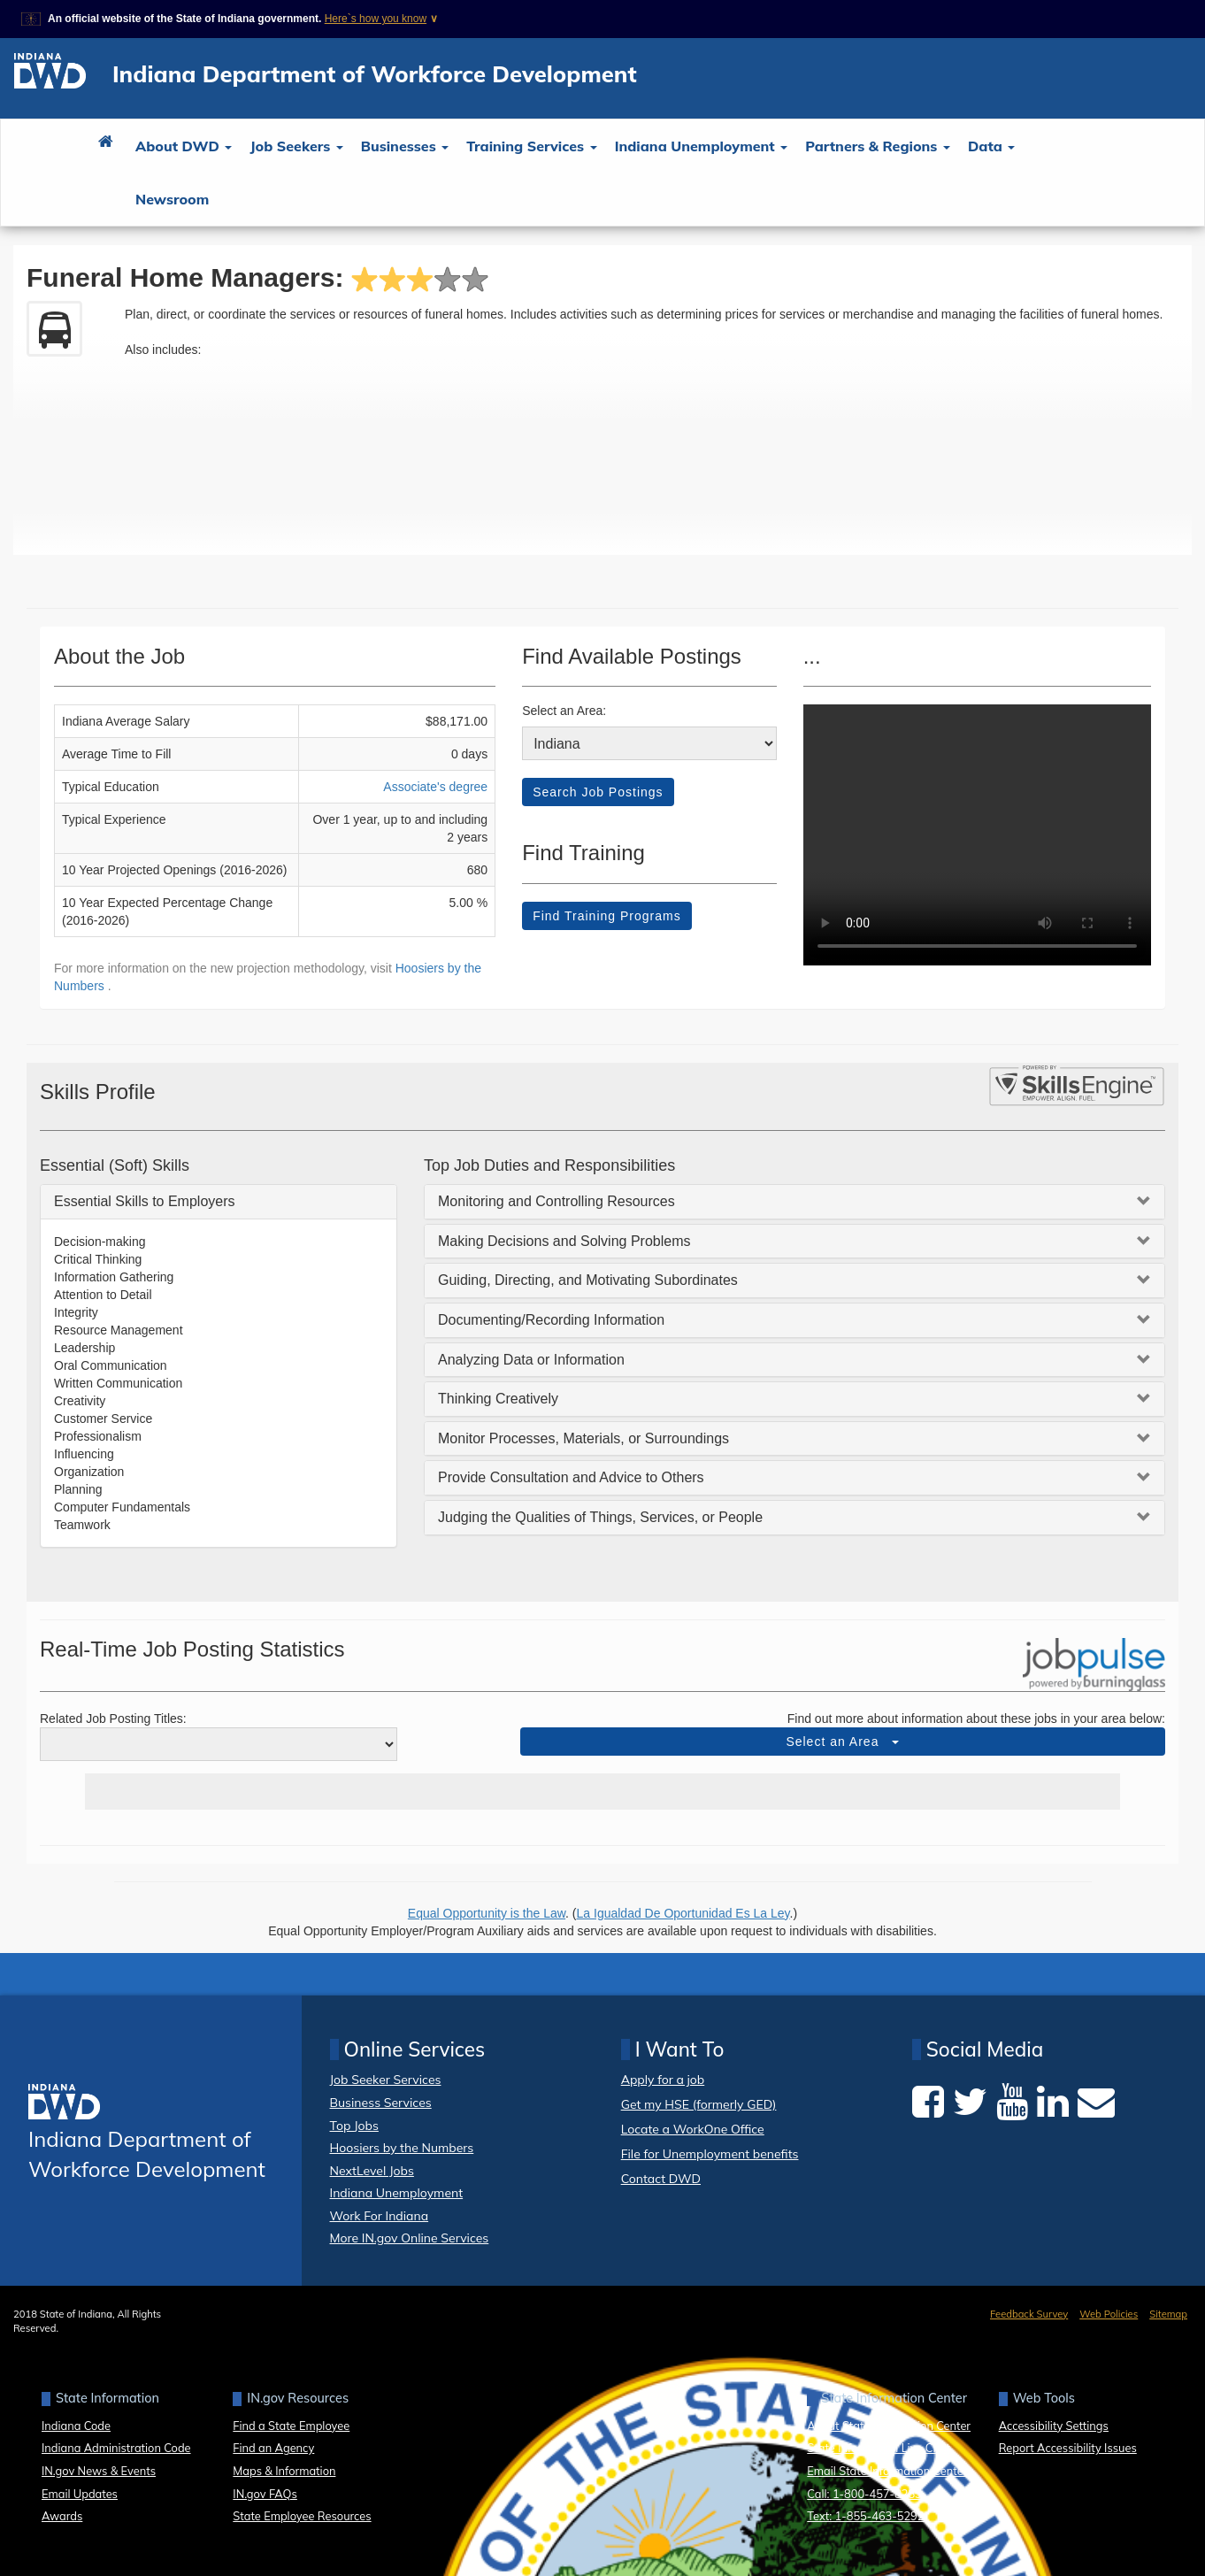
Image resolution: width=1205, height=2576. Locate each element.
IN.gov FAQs (265, 2494)
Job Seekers (295, 146)
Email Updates (80, 2494)
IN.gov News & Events (99, 2471)
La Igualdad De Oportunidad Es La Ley (683, 1913)
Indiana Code (76, 2425)
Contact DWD (661, 2179)
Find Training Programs (607, 916)
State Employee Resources (302, 2516)
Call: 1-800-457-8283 (864, 2494)
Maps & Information (284, 2471)
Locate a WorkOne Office (692, 2129)
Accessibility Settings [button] (1054, 2425)
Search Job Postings (598, 792)
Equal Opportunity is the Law (486, 1913)
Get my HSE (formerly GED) (699, 2104)
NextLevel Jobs (372, 2171)
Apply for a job (663, 2080)
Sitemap (1168, 2314)
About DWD (183, 146)
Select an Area (842, 1741)
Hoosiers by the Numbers (402, 2148)
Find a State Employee (291, 2425)
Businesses (405, 146)
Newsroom (172, 199)
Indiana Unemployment (701, 146)
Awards (62, 2516)
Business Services (381, 2102)
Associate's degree (435, 787)
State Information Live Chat (878, 2448)
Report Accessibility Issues (1068, 2448)
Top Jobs (354, 2125)
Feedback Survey (1029, 2314)
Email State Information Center (887, 2471)
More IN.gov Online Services (409, 2238)
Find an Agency (273, 2448)
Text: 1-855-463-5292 (865, 2516)
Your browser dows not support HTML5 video (977, 834)
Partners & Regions (877, 146)
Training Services (531, 146)
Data (991, 146)
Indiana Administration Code (116, 2448)
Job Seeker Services (385, 2079)
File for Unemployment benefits (710, 2154)
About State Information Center (889, 2425)
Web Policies (1108, 2314)
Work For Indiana (379, 2216)
